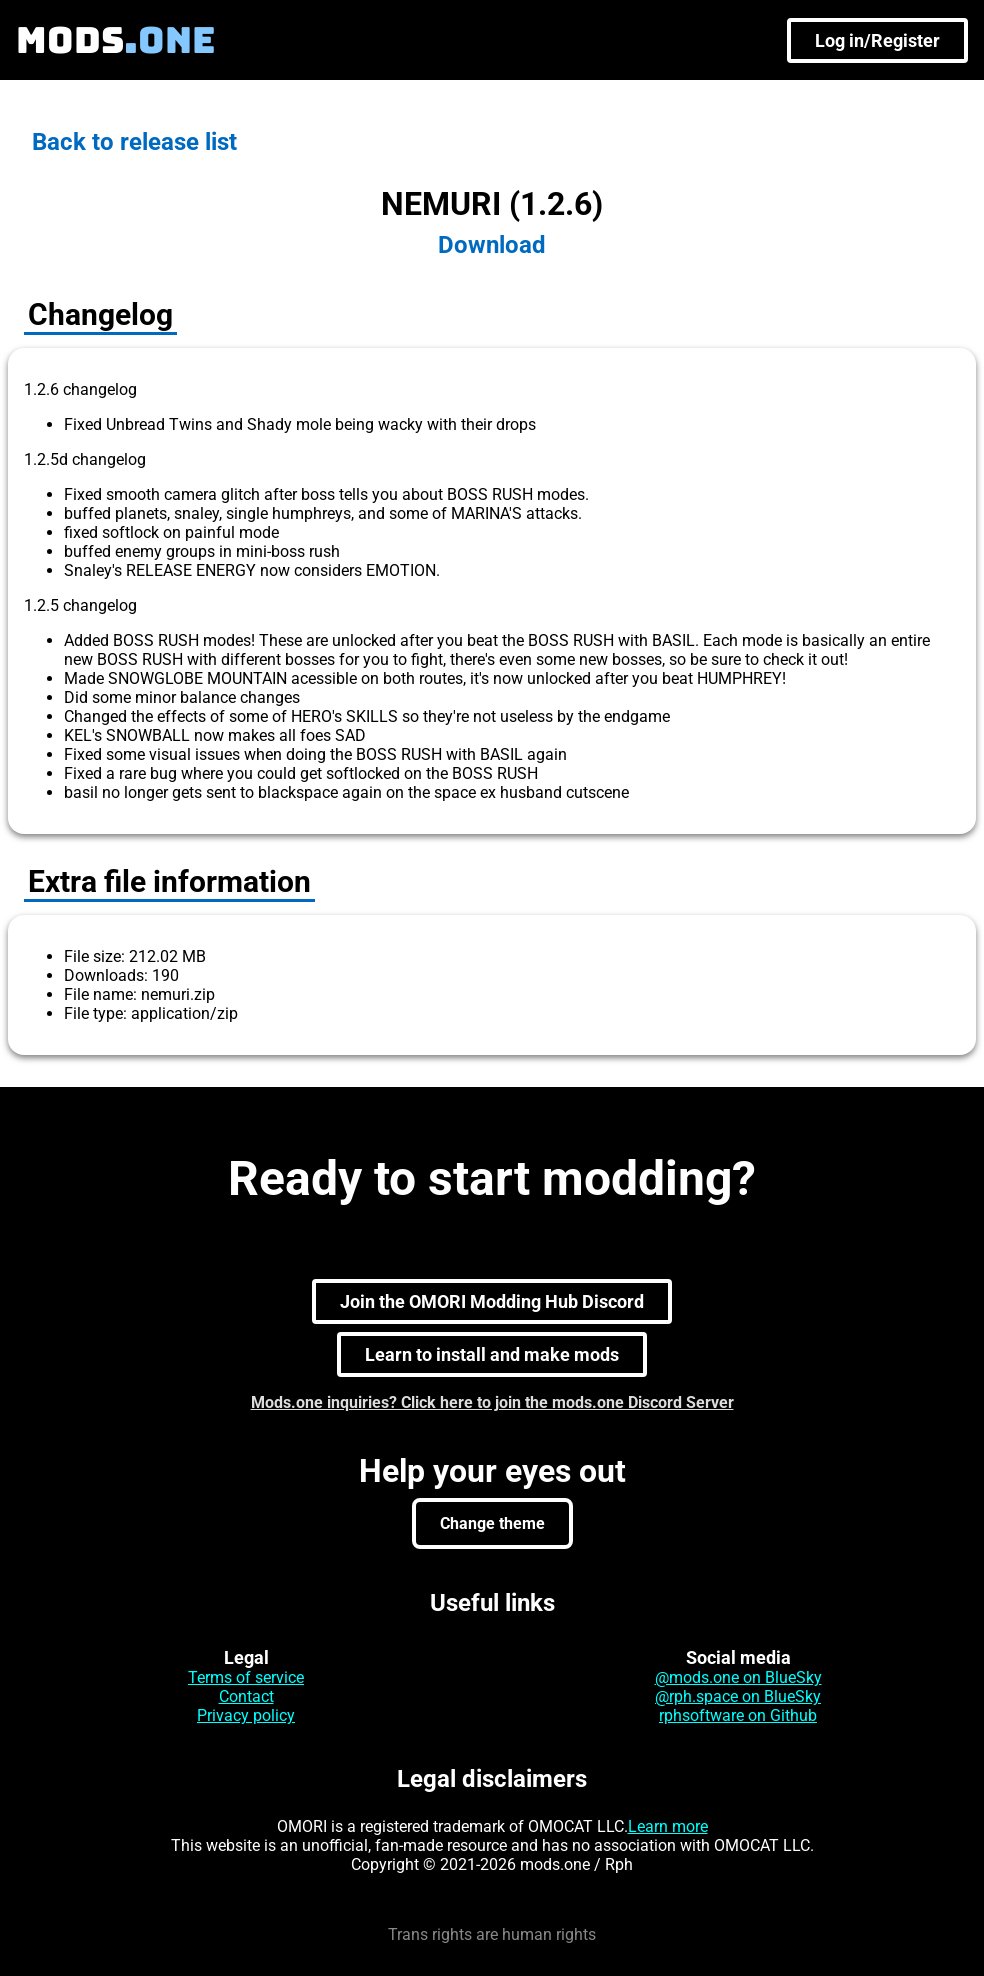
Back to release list (134, 142)
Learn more (668, 1826)
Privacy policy (246, 1715)
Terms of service (246, 1677)
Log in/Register (877, 40)
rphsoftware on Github (738, 1715)
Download (492, 245)
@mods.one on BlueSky (738, 1677)
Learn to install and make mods (492, 1354)
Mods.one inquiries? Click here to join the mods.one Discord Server (492, 1402)
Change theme (492, 1523)
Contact (246, 1696)
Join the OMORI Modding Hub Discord (492, 1301)
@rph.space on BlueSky (738, 1696)
